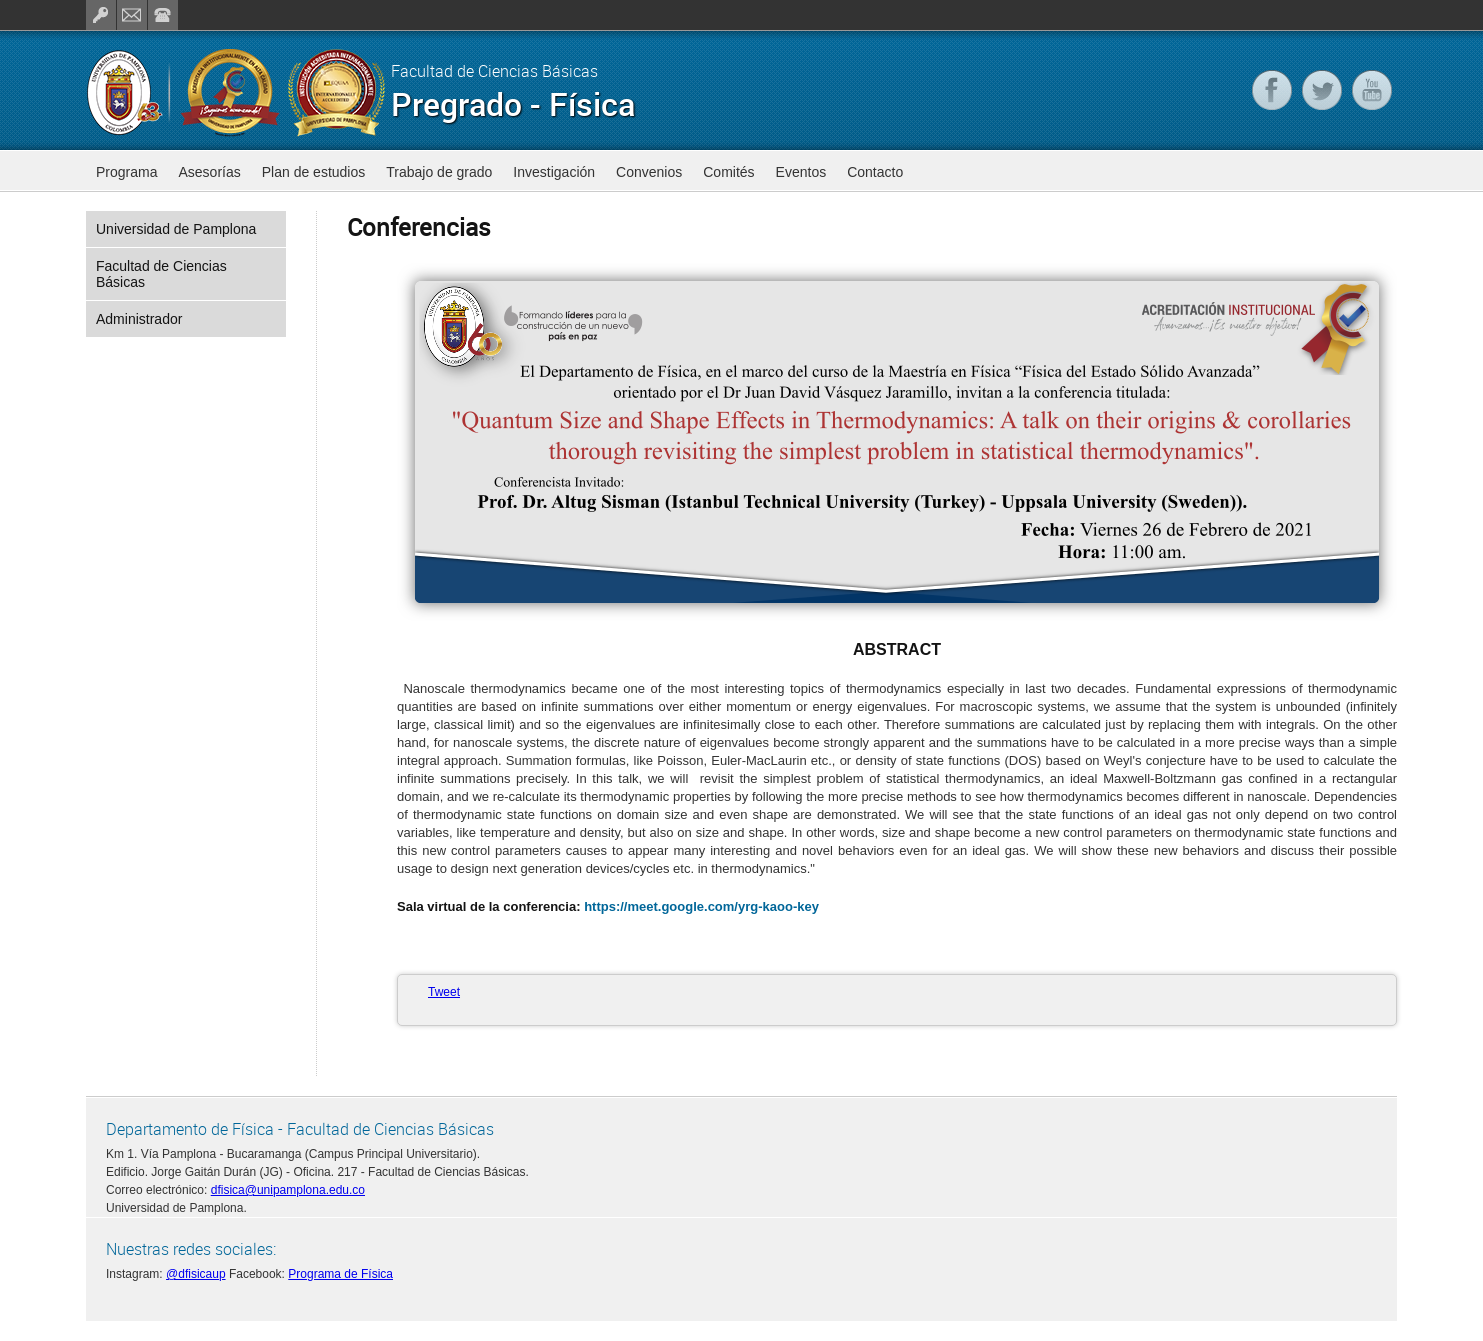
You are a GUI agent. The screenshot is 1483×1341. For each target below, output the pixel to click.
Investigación (554, 172)
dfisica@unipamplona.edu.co (288, 1190)
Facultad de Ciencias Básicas (161, 274)
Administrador (139, 319)
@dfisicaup (196, 1274)
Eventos (801, 172)
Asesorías (209, 172)
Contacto (875, 172)
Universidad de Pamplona (176, 229)
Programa (126, 172)
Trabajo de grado (439, 172)
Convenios (649, 172)
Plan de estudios (314, 172)
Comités (728, 172)
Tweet (444, 992)
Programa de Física (340, 1274)
